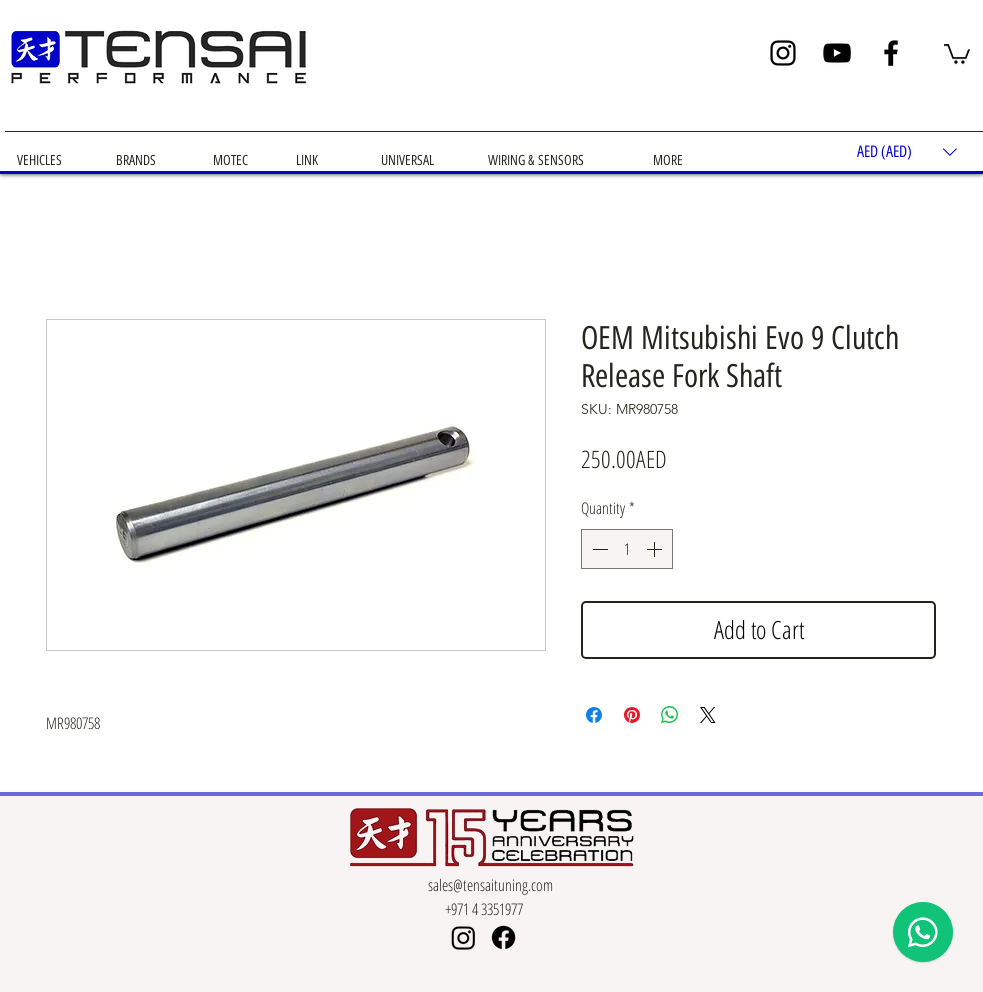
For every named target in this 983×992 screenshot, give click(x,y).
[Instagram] (783, 53)
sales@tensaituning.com (490, 885)
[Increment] (656, 549)
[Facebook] (891, 53)
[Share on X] (708, 715)
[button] (957, 53)
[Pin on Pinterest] (632, 715)
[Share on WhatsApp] (670, 715)
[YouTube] (837, 53)
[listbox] (907, 152)
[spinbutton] (627, 549)
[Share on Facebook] (594, 715)
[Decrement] (598, 549)
